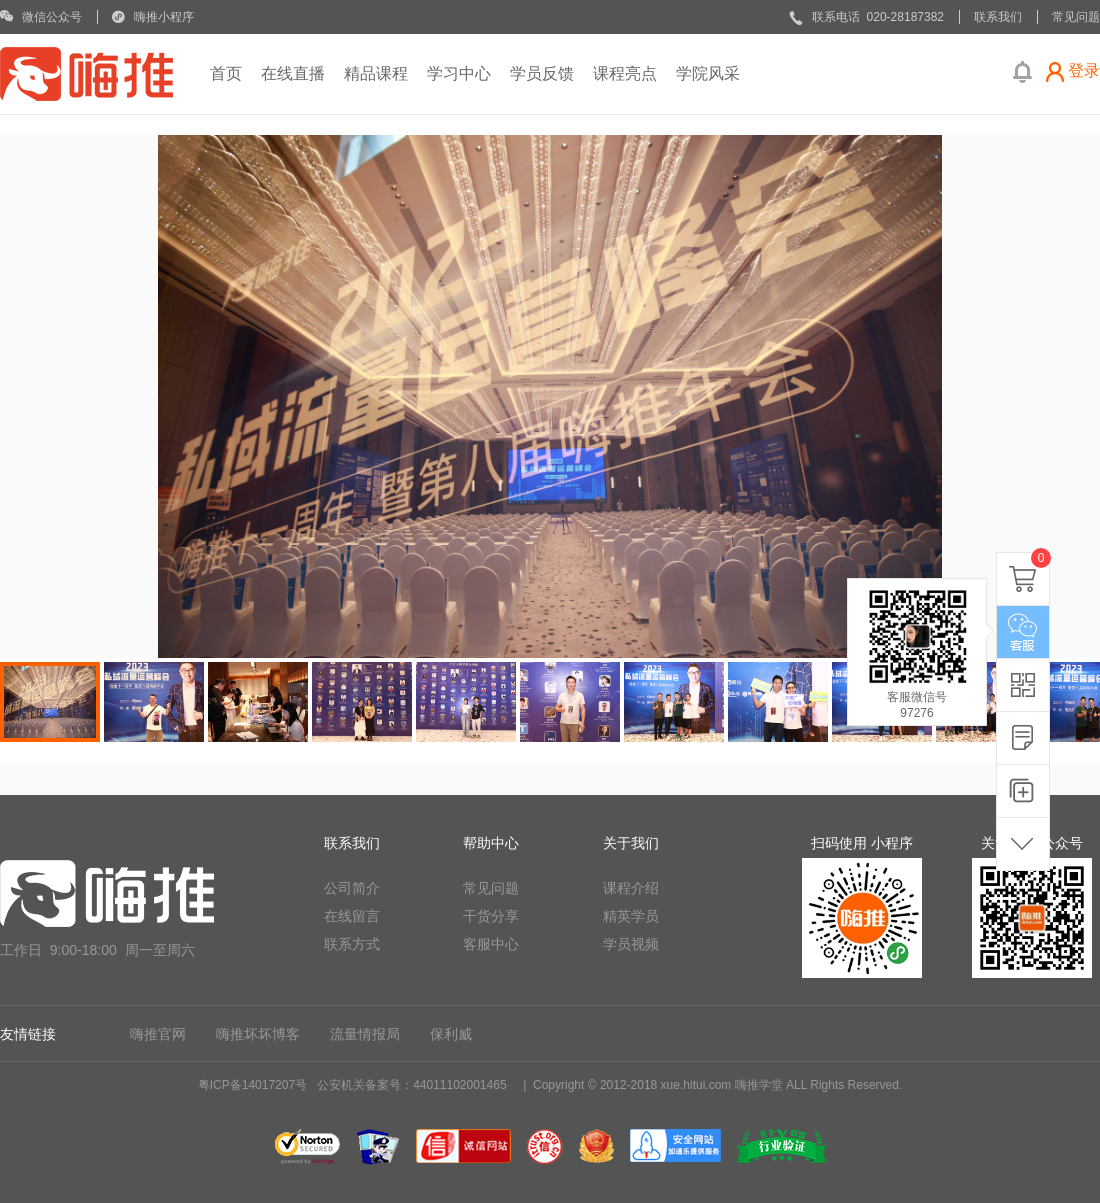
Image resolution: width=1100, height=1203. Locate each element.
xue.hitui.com (696, 1085)
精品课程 (376, 73)
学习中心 (459, 73)
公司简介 (352, 888)
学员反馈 (542, 73)
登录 (1084, 70)
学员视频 (631, 944)
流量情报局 (365, 1034)
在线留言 (352, 916)
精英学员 (631, 916)
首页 (226, 73)
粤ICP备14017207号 (252, 1085)
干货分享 (491, 916)
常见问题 (491, 888)
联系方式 (352, 944)
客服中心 (491, 944)
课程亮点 (625, 73)
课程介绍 (631, 888)
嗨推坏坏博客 (258, 1034)
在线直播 (293, 73)
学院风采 (708, 73)
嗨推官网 (158, 1034)
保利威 (451, 1034)
